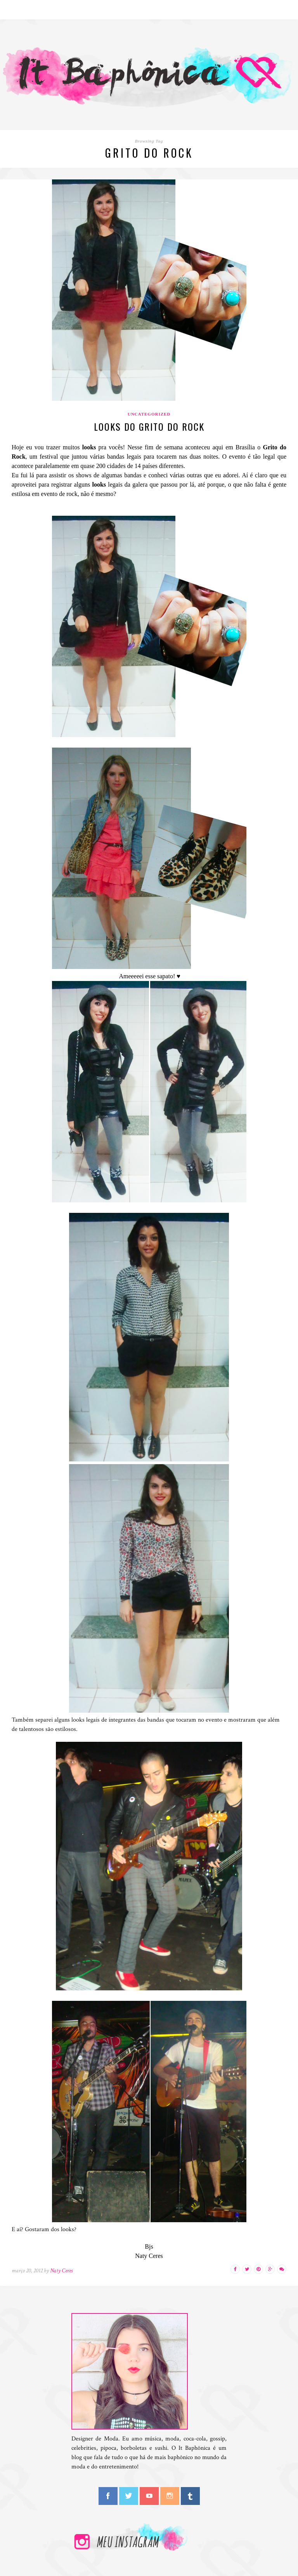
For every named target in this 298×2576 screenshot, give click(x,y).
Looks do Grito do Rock (149, 426)
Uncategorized (149, 414)
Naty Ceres (61, 2270)
